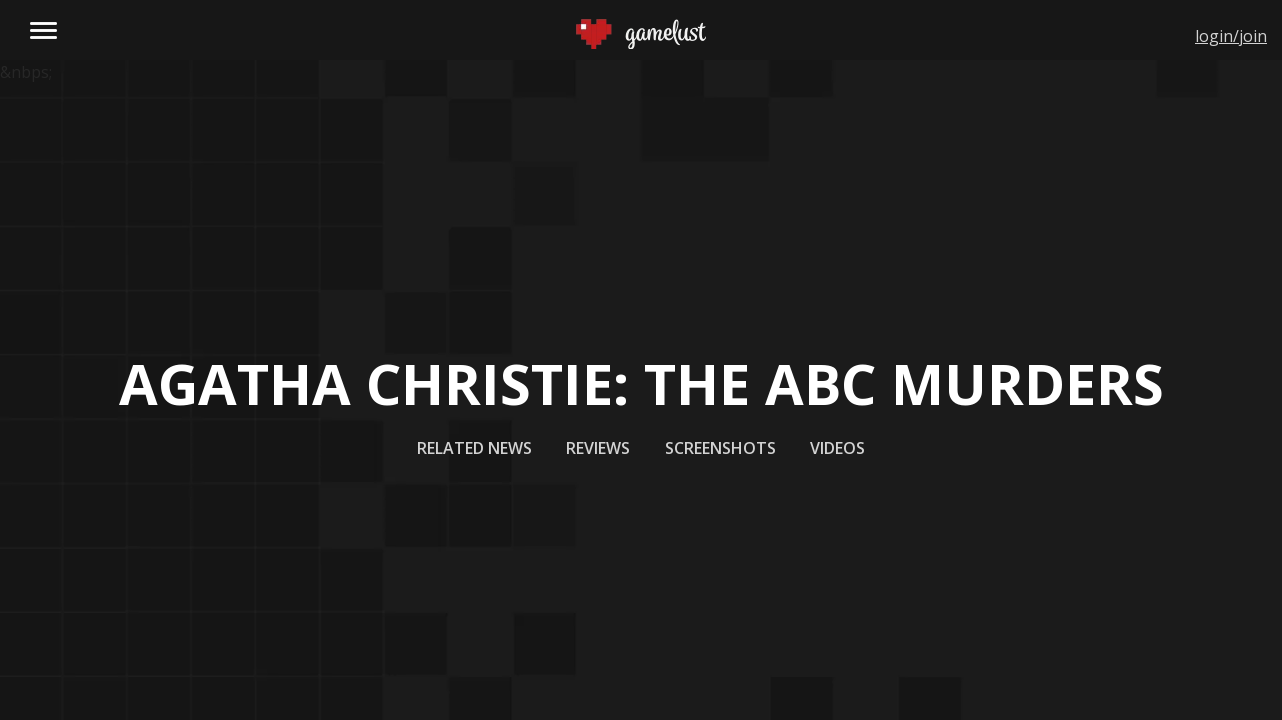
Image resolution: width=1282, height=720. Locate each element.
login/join (1231, 36)
